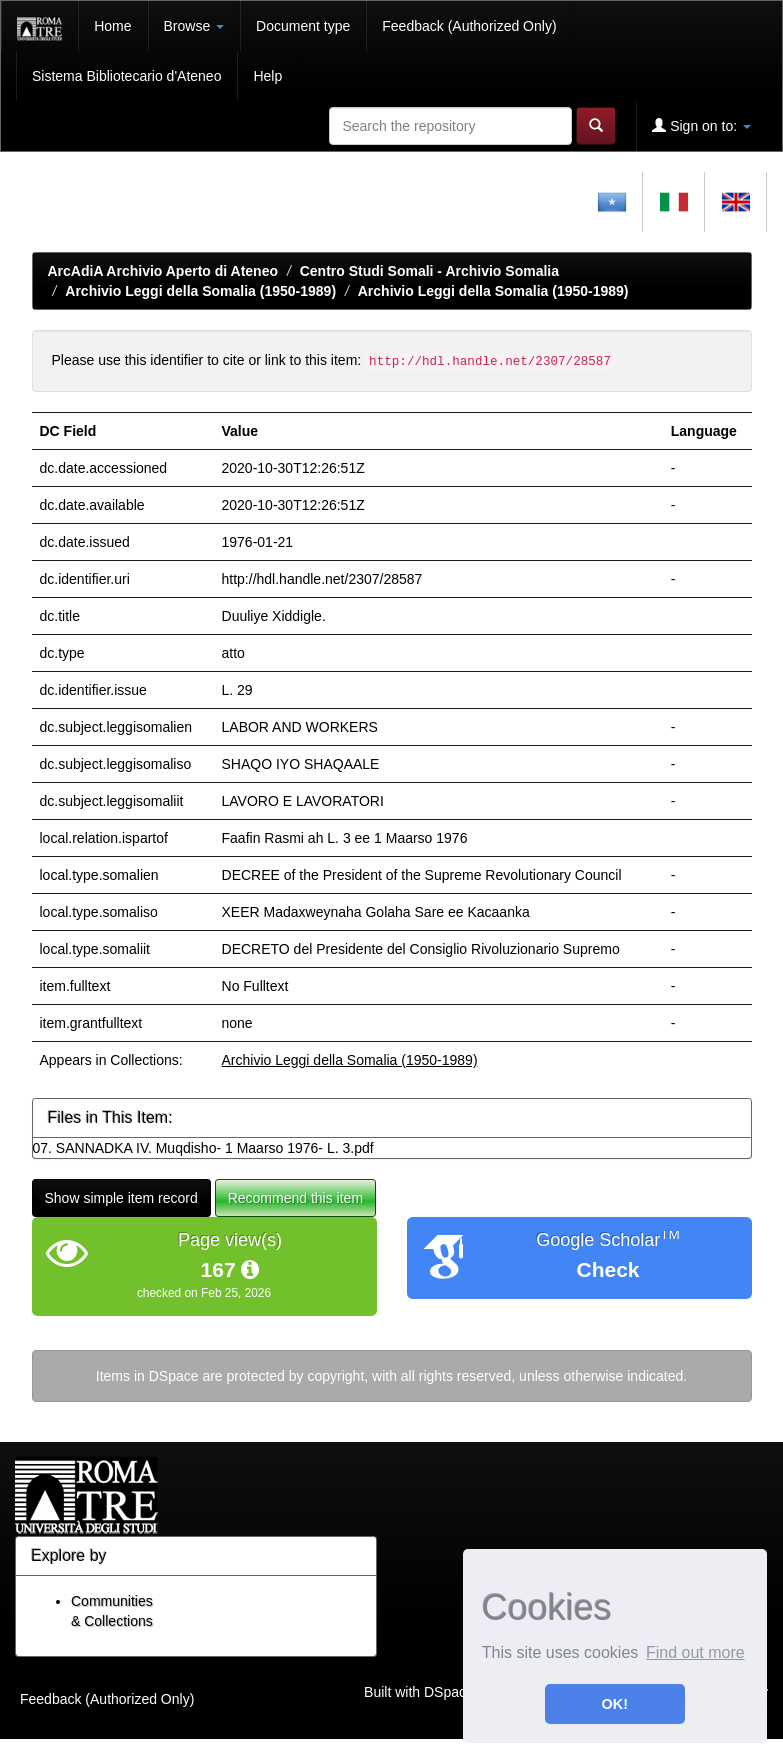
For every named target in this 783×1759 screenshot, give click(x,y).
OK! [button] (615, 1704)
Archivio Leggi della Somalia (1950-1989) (200, 291)
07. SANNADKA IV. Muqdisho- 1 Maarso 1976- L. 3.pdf (203, 1148)
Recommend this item (295, 1198)
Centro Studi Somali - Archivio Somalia (429, 271)
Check (607, 1269)
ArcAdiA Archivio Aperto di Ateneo (163, 271)
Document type (303, 26)
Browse (194, 26)
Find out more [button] (695, 1652)
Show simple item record (121, 1198)
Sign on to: (701, 125)
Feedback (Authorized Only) (469, 26)
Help (267, 76)
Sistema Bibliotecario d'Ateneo (126, 76)
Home (112, 26)
